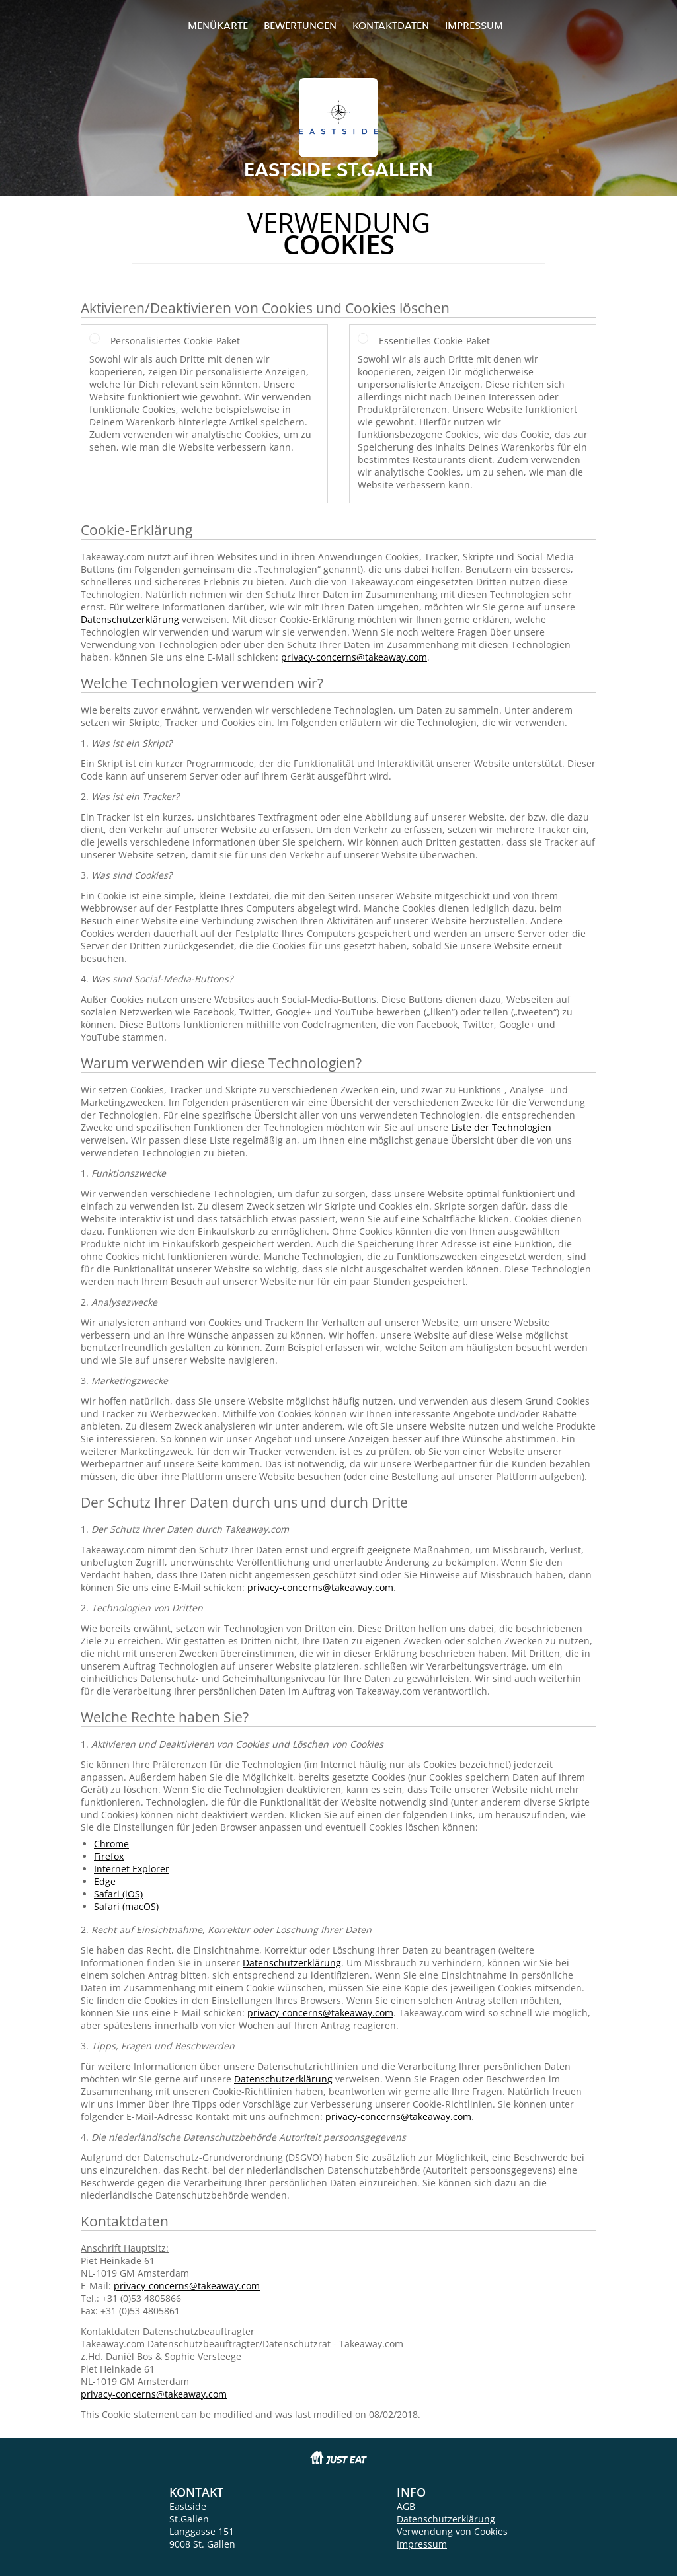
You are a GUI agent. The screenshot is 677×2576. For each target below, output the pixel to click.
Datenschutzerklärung (130, 619)
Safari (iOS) (118, 1894)
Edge (105, 1881)
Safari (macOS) (126, 1906)
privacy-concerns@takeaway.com (354, 657)
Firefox (109, 1856)
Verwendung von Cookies (452, 2531)
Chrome (111, 1843)
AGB (406, 2506)
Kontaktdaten (390, 25)
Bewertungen (300, 25)
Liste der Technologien (501, 1127)
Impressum (474, 25)
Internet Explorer (131, 1868)
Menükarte (218, 25)
